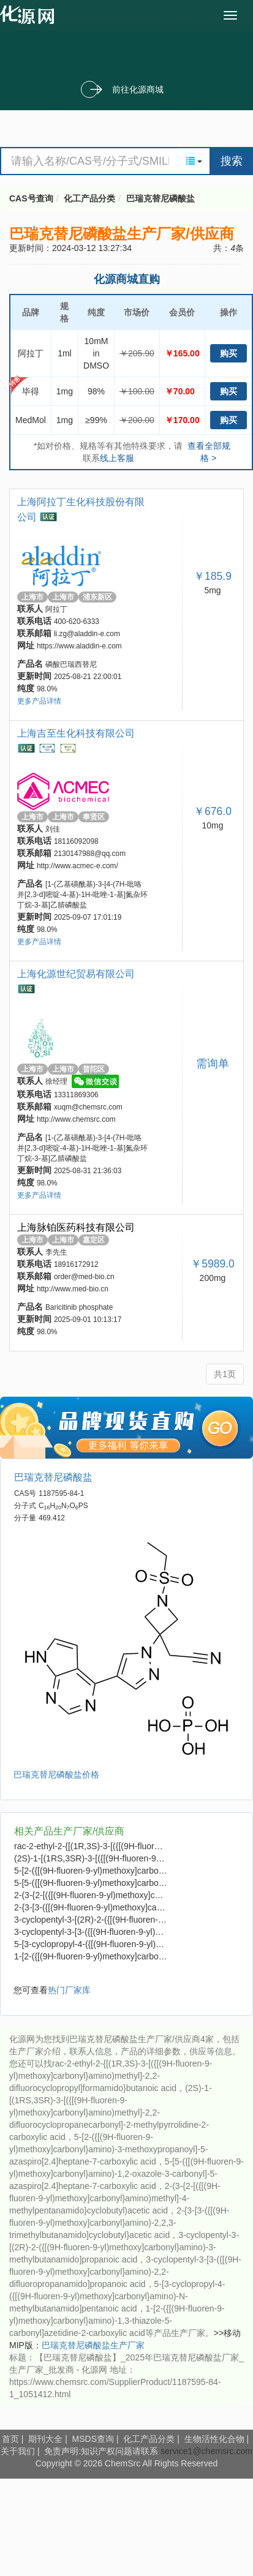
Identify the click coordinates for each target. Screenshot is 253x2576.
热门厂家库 (69, 1990)
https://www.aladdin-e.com (79, 646)
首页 (10, 2439)
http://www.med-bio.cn (72, 1289)
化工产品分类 (89, 198)
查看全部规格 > (208, 452)
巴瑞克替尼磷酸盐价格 (56, 1774)
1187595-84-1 (61, 1493)
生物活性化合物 (214, 2439)
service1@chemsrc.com (206, 2451)
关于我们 (18, 2451)
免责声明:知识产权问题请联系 (102, 2451)
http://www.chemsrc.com (76, 1119)
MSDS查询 (93, 2439)
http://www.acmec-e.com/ (77, 866)
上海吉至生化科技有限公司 (76, 733)
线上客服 (117, 458)
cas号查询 (29, 15)
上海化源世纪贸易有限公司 (76, 974)
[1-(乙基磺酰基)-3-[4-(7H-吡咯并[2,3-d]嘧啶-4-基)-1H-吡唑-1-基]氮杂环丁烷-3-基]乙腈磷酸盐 (82, 894)
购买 (228, 353)
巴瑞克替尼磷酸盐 (160, 198)
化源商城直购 (127, 279)
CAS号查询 (31, 198)
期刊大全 (45, 2439)
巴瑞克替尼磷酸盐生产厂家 (93, 2345)
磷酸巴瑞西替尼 (71, 664)
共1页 (225, 1374)
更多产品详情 (39, 701)
